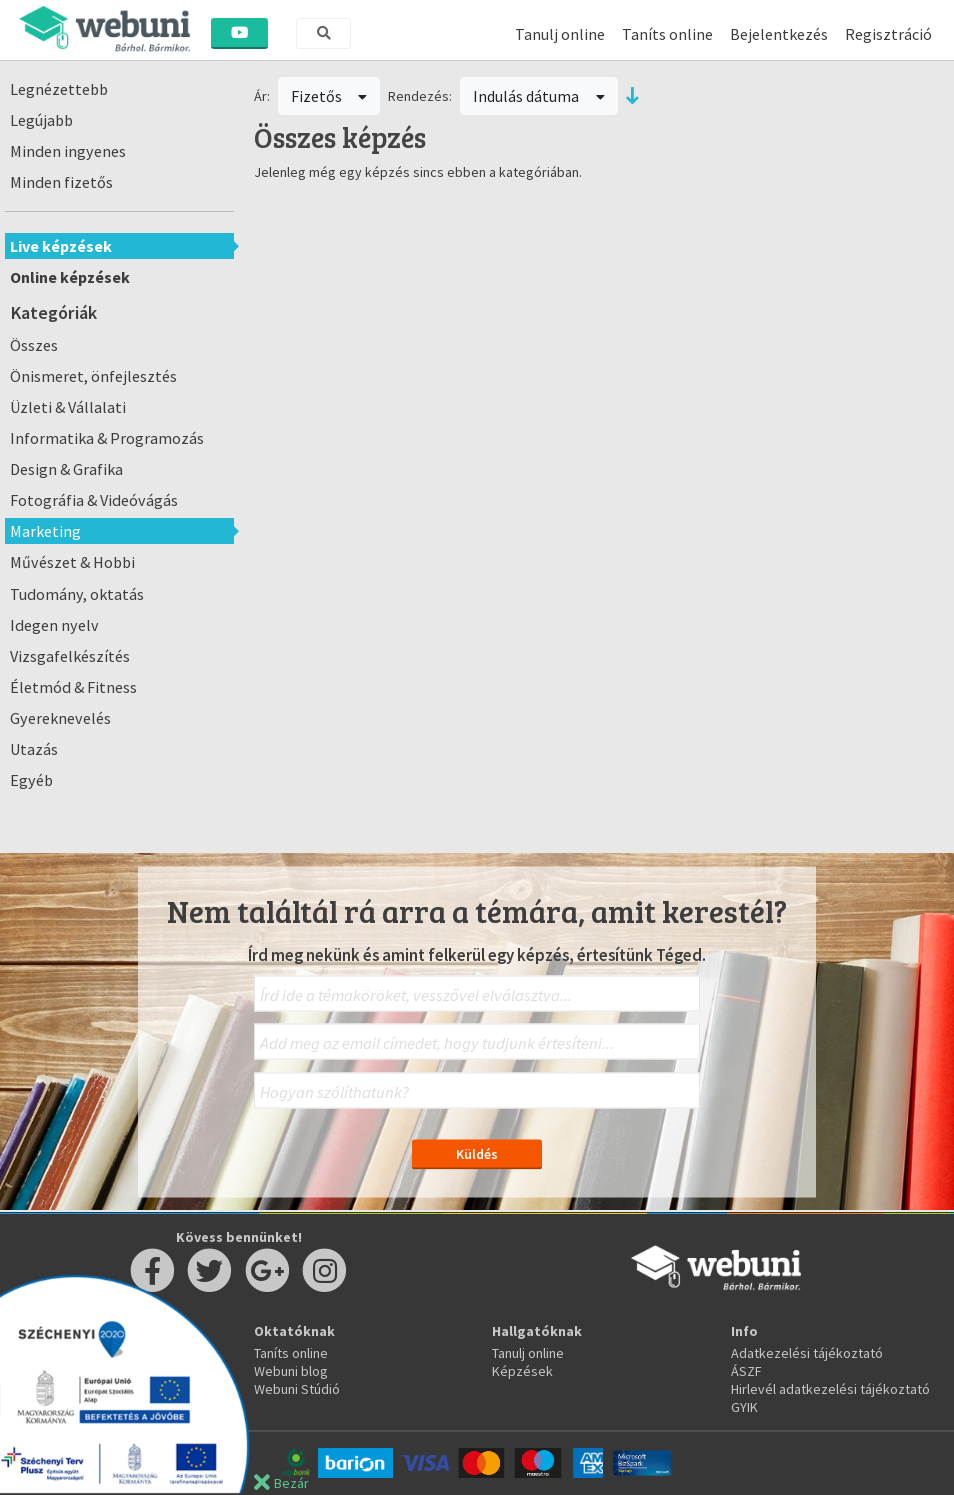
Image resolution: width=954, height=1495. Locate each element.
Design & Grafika (66, 469)
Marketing (45, 531)
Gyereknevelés (60, 718)
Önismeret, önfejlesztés (93, 376)
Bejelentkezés (779, 34)
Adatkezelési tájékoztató (807, 1353)
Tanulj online (560, 34)
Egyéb (31, 780)
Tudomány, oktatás (77, 594)
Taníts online (667, 34)
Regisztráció (888, 34)
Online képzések (70, 277)
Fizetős (329, 96)
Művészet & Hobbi (72, 562)
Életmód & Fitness (73, 687)
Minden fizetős (61, 182)
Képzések (522, 1371)
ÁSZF (746, 1371)
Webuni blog (291, 1371)
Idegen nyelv (54, 625)
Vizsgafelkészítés (70, 656)
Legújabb (41, 120)
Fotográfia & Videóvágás (94, 500)
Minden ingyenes (68, 151)
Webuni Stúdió (297, 1389)
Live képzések (61, 246)
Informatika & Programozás (107, 438)
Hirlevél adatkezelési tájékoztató (830, 1389)
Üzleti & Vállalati (68, 407)
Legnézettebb (59, 89)
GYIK (744, 1407)
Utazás (34, 749)
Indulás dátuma (539, 96)
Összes (34, 345)
